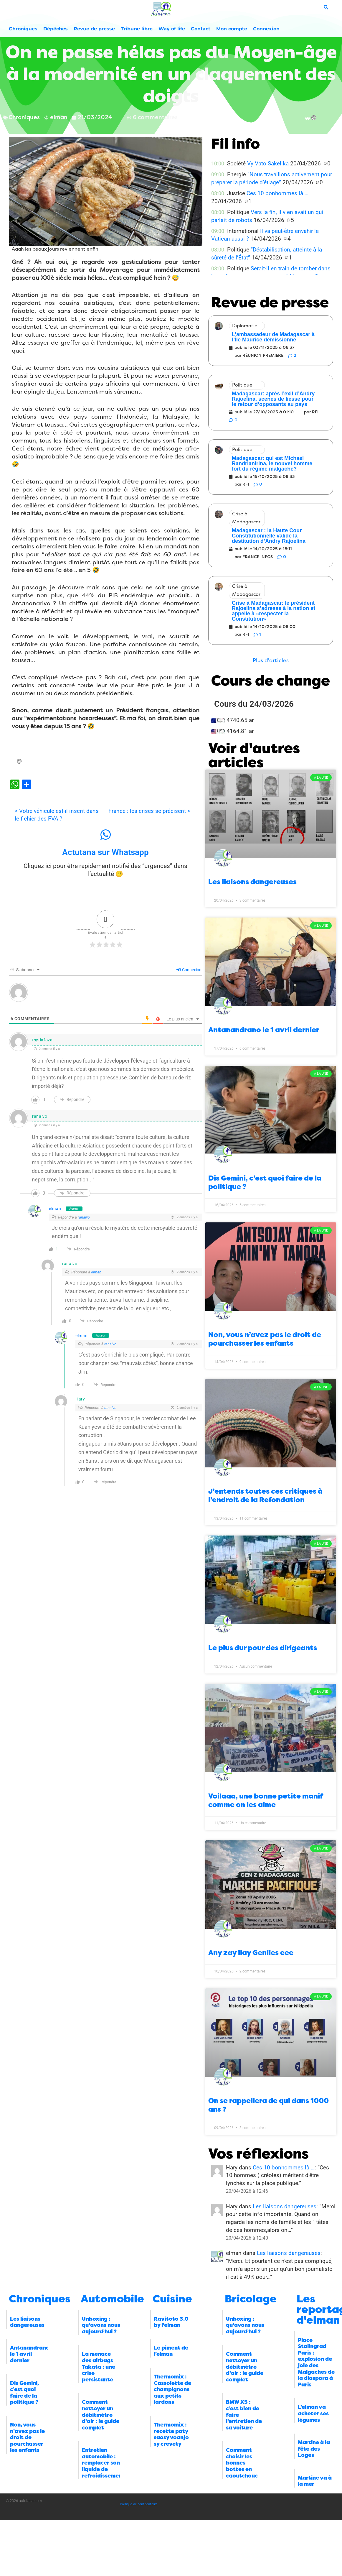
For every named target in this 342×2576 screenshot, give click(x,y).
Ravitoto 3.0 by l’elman (171, 2322)
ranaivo (84, 1217)
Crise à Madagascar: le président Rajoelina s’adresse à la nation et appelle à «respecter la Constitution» (273, 611)
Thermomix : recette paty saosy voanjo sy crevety (171, 2434)
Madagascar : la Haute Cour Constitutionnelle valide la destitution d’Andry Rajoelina (268, 535)
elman (55, 1208)
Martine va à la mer (315, 2481)
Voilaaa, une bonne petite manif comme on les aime (265, 1800)
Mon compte (231, 29)
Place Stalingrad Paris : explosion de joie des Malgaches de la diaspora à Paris (316, 2362)
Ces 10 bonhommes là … (277, 193)
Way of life (171, 29)
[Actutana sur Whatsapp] (105, 835)
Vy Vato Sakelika (268, 163)
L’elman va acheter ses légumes (313, 2413)
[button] (271, 661)
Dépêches (55, 29)
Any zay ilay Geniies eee (250, 1953)
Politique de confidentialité (139, 2504)
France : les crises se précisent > (149, 811)
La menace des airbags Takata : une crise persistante (98, 2367)
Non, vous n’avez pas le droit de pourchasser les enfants (264, 1339)
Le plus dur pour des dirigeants (262, 1648)
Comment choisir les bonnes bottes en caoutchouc (242, 2463)
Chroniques (23, 29)
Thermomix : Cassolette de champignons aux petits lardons (172, 2389)
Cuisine (172, 2299)
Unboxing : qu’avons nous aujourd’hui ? (101, 2325)
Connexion (266, 29)
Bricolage (251, 2299)
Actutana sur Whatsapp (105, 852)
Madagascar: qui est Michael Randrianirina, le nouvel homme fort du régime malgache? (272, 463)
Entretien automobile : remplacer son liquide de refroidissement (103, 2463)
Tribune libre (137, 29)
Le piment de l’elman (171, 2351)
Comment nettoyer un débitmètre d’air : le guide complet (100, 2415)
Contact (200, 29)
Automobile (112, 2299)
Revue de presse (94, 29)
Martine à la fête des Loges (314, 2448)
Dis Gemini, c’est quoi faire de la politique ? (24, 2393)
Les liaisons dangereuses (252, 882)
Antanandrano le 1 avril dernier (263, 1030)
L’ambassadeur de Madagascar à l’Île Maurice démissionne (273, 337)
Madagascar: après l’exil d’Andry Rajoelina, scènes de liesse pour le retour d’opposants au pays (273, 399)
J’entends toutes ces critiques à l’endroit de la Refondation (265, 1495)
